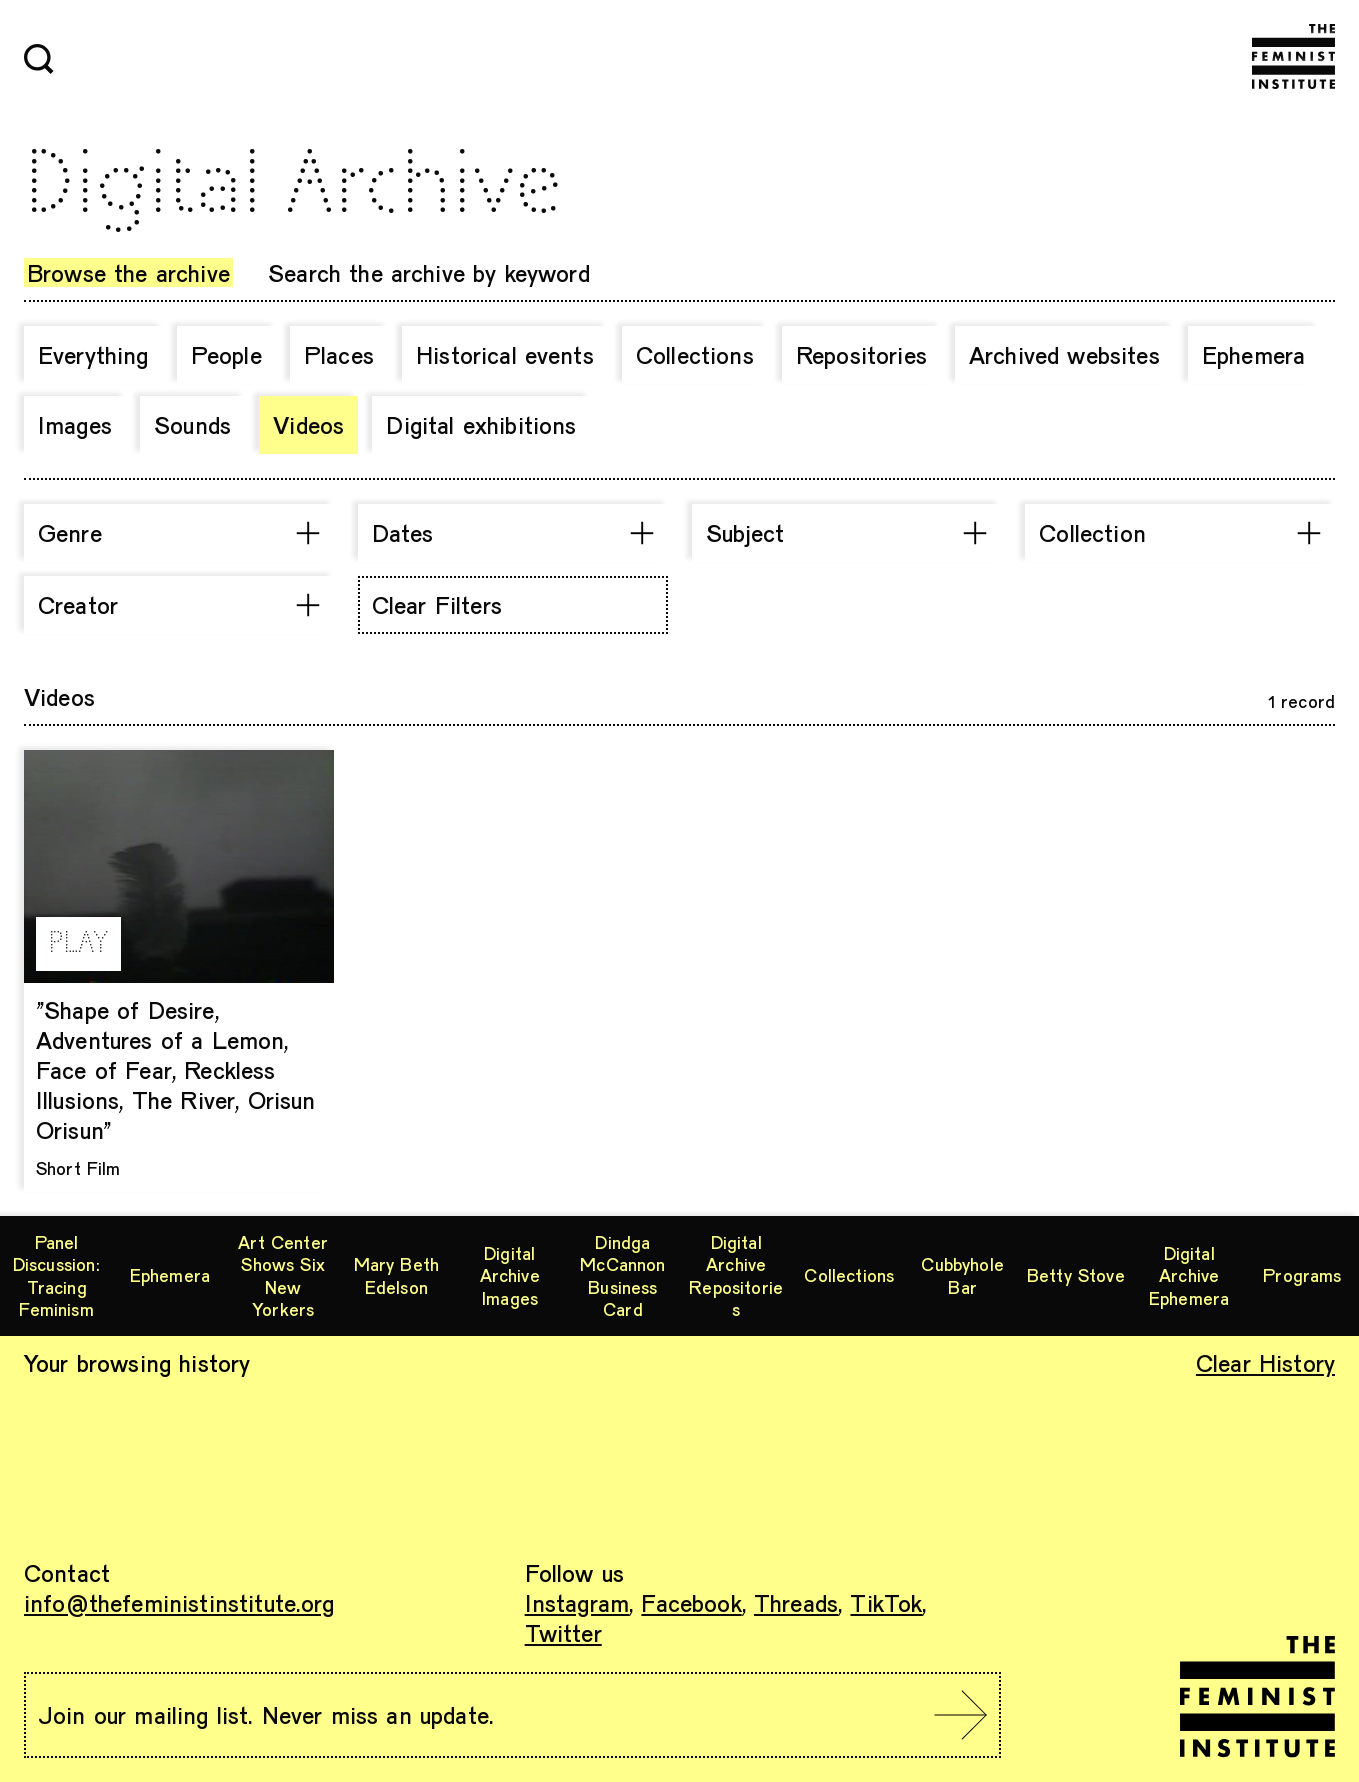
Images (75, 424)
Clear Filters (437, 604)
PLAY (78, 944)
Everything (93, 354)
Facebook (691, 1602)
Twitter (563, 1632)
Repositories (861, 354)
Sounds (192, 424)
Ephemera (1253, 354)
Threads (796, 1602)
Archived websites (1064, 354)
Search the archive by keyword (429, 272)
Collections (695, 354)
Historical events (505, 354)
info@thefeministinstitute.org (179, 1602)
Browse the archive (128, 272)
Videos (308, 424)
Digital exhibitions (481, 424)
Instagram (577, 1602)
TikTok (886, 1602)
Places (339, 354)
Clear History (1265, 1362)
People (226, 354)
